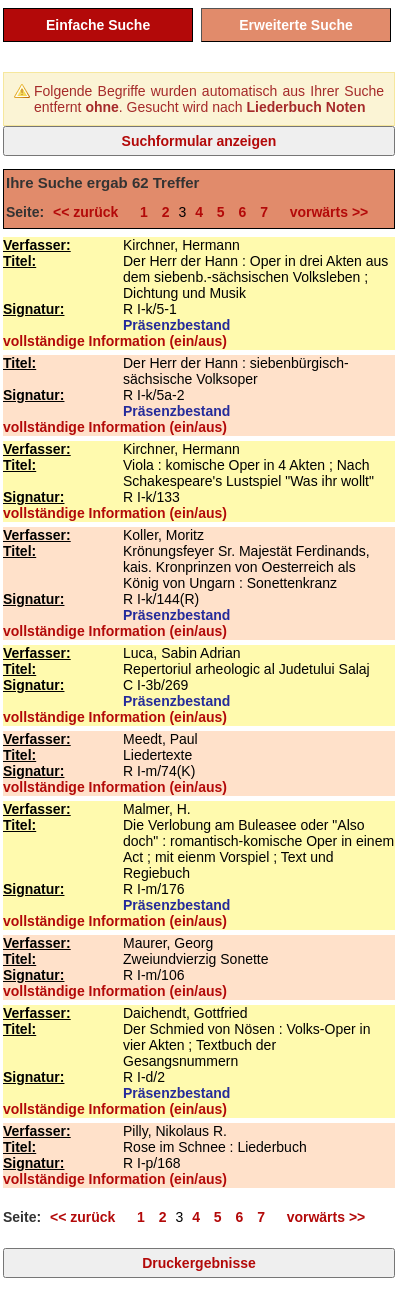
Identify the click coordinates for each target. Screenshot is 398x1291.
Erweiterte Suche (296, 25)
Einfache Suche (98, 25)
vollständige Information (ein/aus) (115, 341)
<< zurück (89, 212)
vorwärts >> (325, 212)
